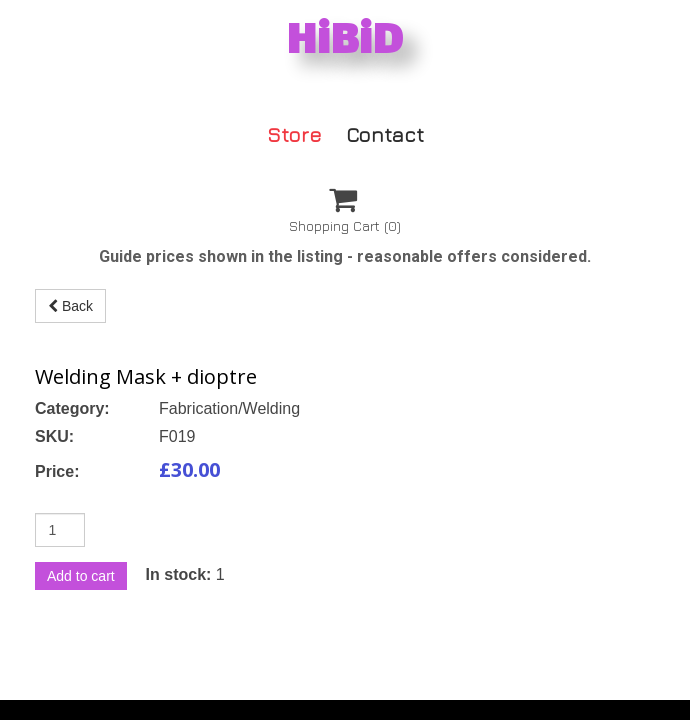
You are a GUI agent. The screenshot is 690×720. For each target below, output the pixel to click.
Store (294, 133)
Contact (385, 133)
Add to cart (81, 576)
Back (70, 306)
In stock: (179, 574)
